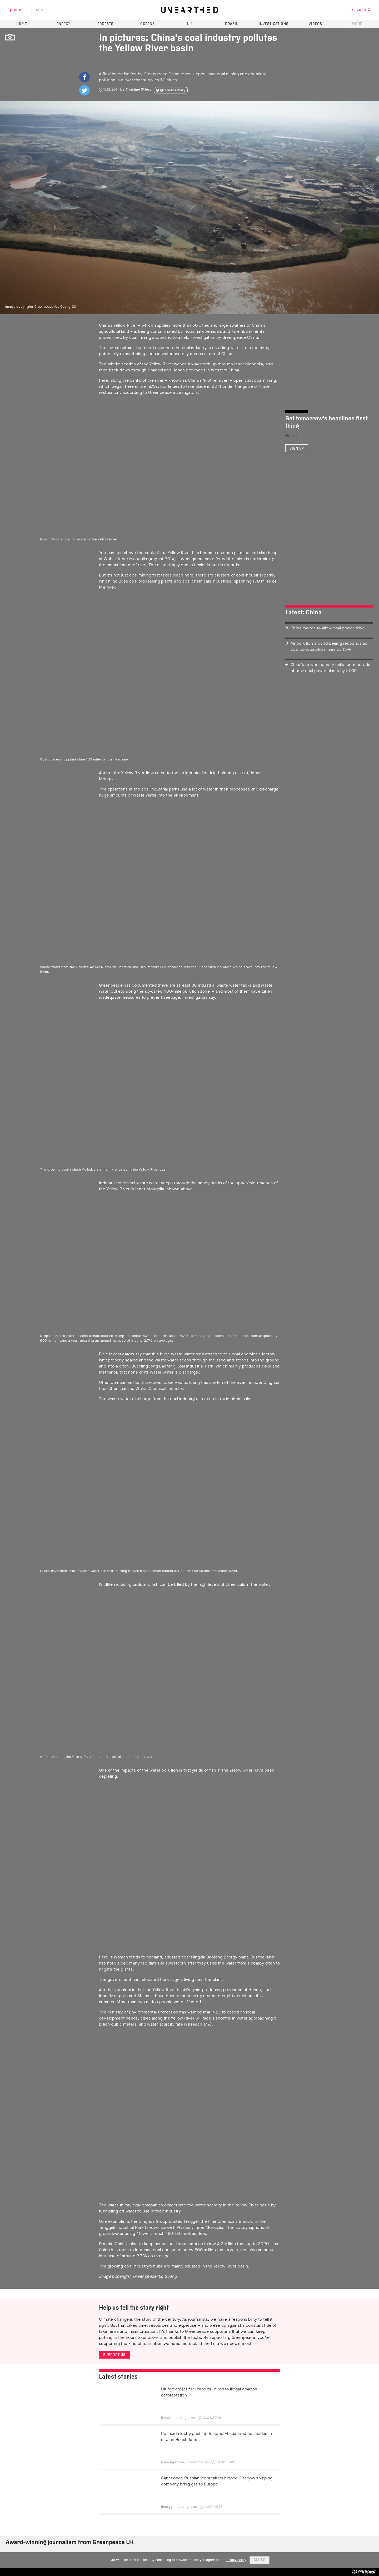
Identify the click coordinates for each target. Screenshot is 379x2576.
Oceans (147, 24)
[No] (372, 2560)
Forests (105, 24)
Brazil (231, 24)
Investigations (273, 24)
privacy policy (236, 2560)
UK (189, 24)
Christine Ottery (138, 89)
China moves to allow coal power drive (328, 628)
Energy (63, 24)
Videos (315, 24)
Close (259, 2560)
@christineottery (172, 90)
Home (21, 24)
